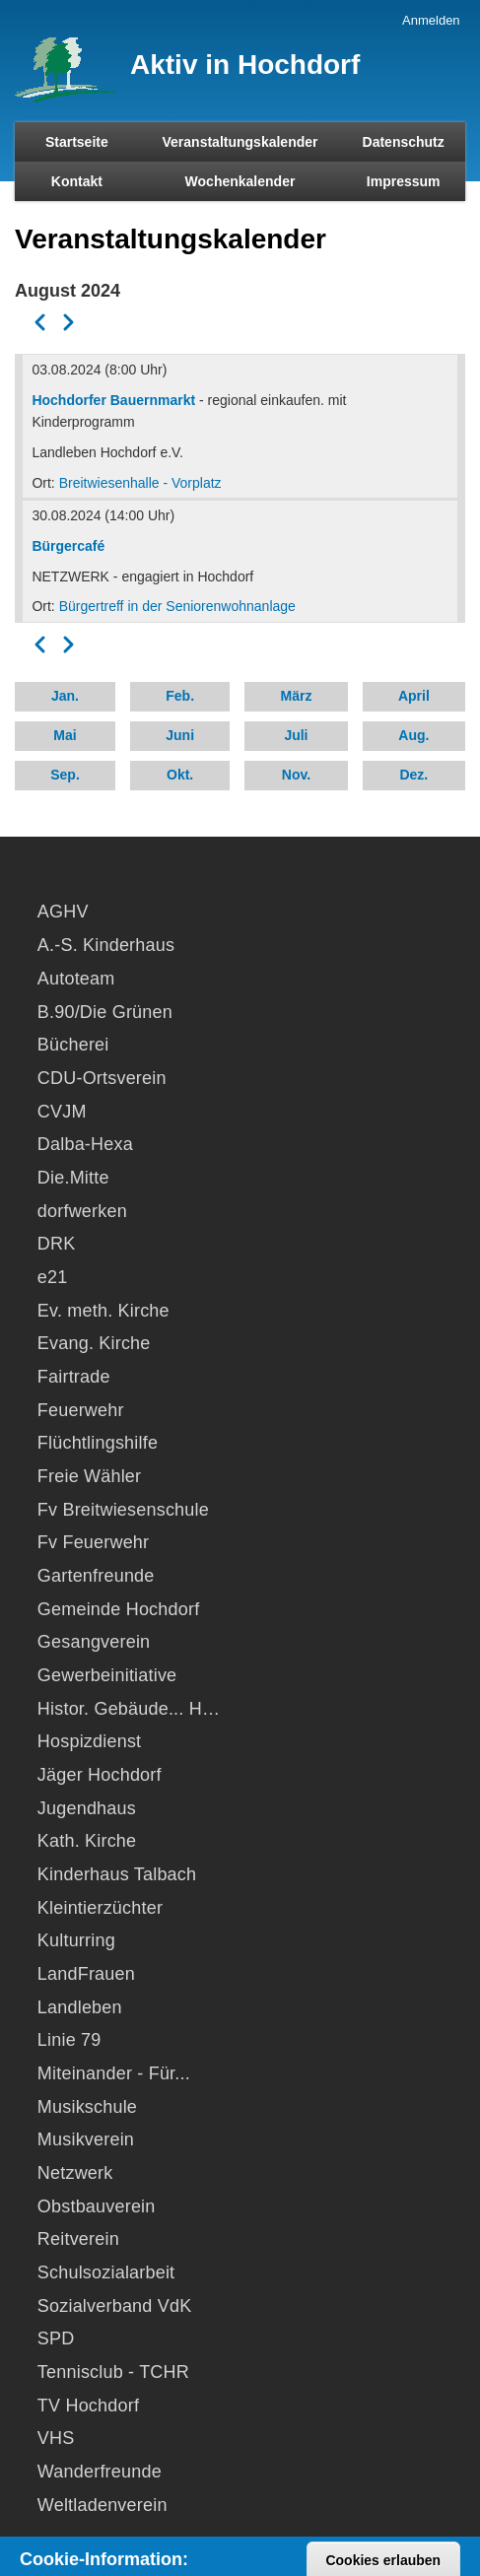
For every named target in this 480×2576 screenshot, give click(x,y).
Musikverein (85, 2139)
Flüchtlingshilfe (97, 1443)
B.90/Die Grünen (104, 1012)
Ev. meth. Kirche (103, 1311)
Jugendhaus (86, 1808)
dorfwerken (82, 1211)
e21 (52, 1277)
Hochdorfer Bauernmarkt (113, 400)
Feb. (180, 696)
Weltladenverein (102, 2505)
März (296, 696)
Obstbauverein (96, 2206)
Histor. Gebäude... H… (128, 1709)
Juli (296, 735)
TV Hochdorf (88, 2405)
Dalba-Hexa (85, 1144)
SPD (56, 2338)
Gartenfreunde (96, 1576)
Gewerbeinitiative (106, 1675)
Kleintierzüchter (100, 1908)
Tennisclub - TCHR (113, 2372)
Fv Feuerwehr (93, 1542)
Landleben (79, 2007)
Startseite (76, 142)
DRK (56, 1244)
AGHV (63, 911)
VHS (56, 2438)
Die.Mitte (73, 1177)
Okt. (180, 774)
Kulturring (76, 1940)
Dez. (413, 774)
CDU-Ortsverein (102, 1078)
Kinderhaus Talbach (116, 1874)
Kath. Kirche (86, 1841)
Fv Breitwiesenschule (123, 1510)
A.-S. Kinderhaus (105, 945)
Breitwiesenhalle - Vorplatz (140, 483)
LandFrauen (86, 1974)
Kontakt (77, 181)
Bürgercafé (68, 546)
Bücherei (73, 1044)
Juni (180, 735)
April (414, 696)
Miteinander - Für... (113, 2073)
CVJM (62, 1111)
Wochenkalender (240, 181)
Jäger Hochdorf (99, 1775)
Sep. (65, 774)
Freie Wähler (89, 1476)
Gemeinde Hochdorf (118, 1609)
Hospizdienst (89, 1741)
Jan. (65, 696)
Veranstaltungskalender (240, 142)
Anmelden (431, 20)
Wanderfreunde (99, 2471)
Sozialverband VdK (114, 2306)
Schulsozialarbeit (105, 2272)
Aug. (413, 735)
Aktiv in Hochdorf (245, 64)
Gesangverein (93, 1642)
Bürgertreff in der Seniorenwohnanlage (177, 606)
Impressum (404, 181)
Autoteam (76, 978)
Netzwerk (75, 2173)
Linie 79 (69, 2040)
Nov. (296, 774)
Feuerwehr (80, 1410)
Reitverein (78, 2239)
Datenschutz (404, 142)
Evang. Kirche (94, 1343)
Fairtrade (73, 1377)
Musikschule (87, 2107)
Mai (64, 735)
